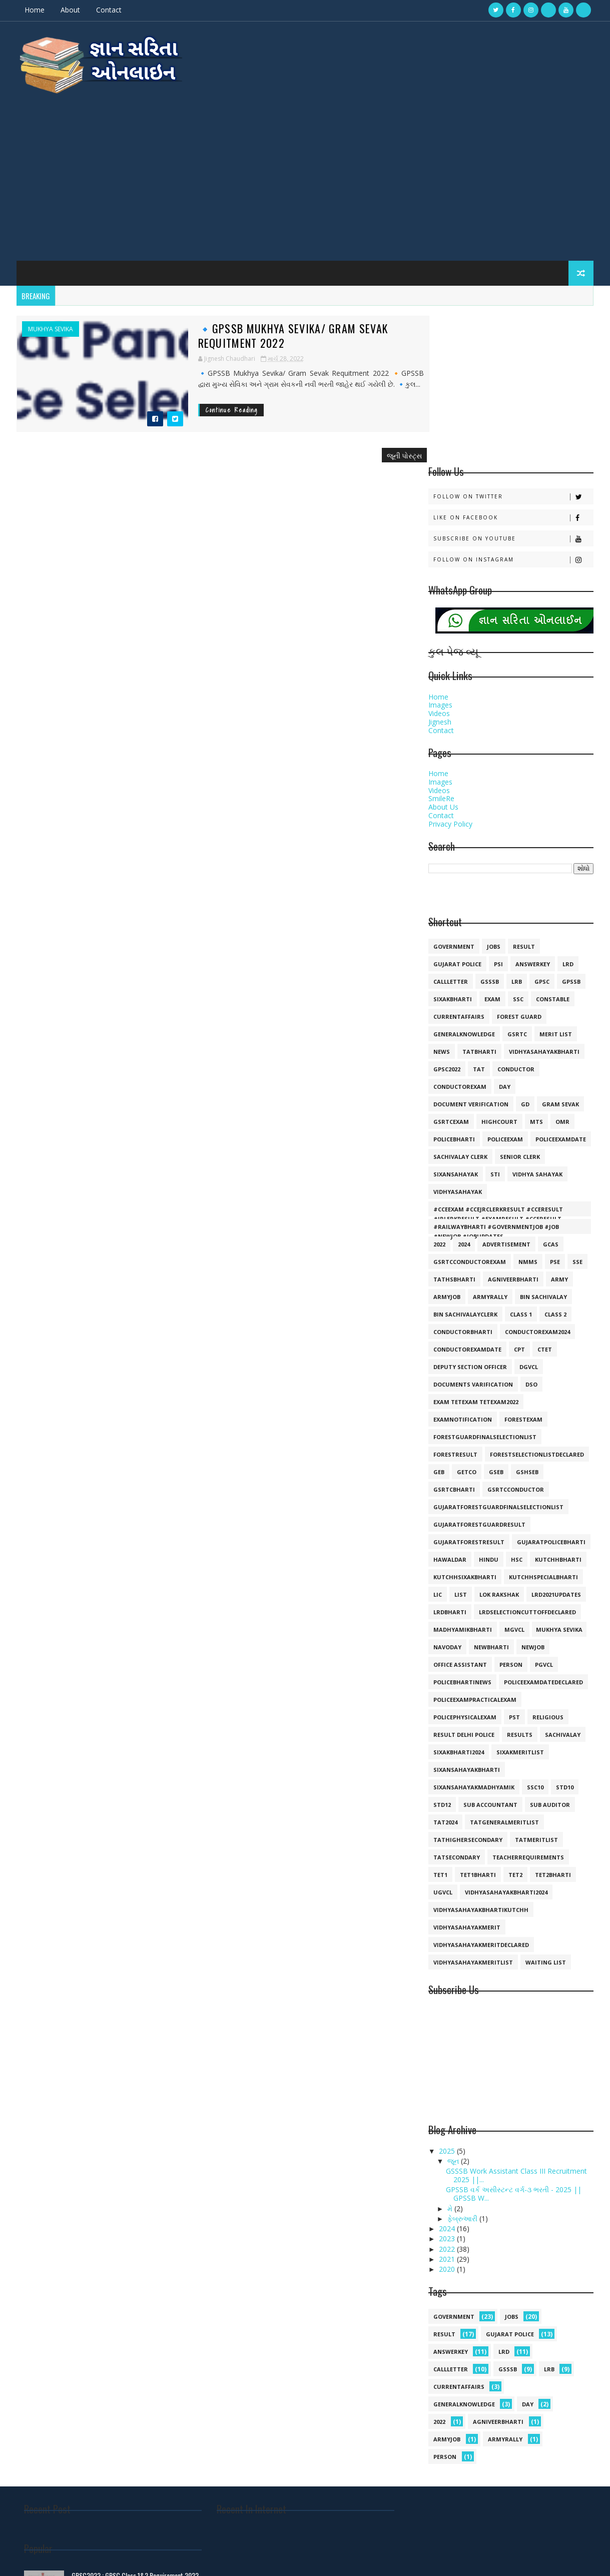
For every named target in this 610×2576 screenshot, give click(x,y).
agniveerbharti (512, 1125)
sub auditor (549, 1651)
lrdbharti (449, 1458)
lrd (567, 810)
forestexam (523, 1265)
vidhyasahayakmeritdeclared (480, 1791)
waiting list (545, 1808)
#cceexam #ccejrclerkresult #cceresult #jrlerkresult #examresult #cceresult (497, 1057)
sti (494, 1020)
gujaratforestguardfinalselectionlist (498, 1353)
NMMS (527, 1108)
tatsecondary (456, 1703)
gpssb (570, 828)
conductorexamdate (467, 1195)
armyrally (489, 1143)
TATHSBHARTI (454, 1125)
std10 (564, 1633)
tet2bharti (552, 1721)
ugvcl (442, 1738)
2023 (447, 2085)
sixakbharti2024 (458, 1598)
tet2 (515, 1721)
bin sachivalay (542, 1143)
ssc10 (534, 1633)
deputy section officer (469, 1213)
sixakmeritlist (519, 1598)
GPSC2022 (446, 915)
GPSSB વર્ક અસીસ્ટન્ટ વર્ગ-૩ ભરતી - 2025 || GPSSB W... (512, 2040)
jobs (493, 793)
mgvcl (514, 1476)
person (510, 1511)
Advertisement (506, 1090)
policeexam (504, 985)
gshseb (526, 1318)
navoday (447, 1493)
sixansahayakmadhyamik (473, 1633)
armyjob (446, 1143)
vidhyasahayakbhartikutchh (480, 1756)
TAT (478, 915)
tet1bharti (477, 1721)
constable (552, 845)
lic (437, 1441)
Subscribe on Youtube (512, 385)
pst (513, 1563)
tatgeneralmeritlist (503, 1668)
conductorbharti (462, 1178)
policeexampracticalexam (474, 1546)
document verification (470, 950)
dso (531, 1230)
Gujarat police (457, 810)
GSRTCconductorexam (469, 1108)
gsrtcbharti (453, 1336)
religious (547, 1563)
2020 (447, 2115)
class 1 (520, 1160)
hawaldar (449, 1406)
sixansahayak (455, 1020)
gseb (495, 1318)
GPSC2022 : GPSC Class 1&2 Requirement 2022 (506, 2387)
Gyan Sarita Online (137, 2558)
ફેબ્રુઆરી (463, 2065)
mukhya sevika (51, 324)
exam (492, 845)
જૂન (453, 2007)
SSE (577, 1108)
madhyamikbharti (462, 1476)
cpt (518, 1195)
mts (535, 968)
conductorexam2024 (536, 1178)
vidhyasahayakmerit (466, 1773)
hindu (488, 1406)
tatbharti (479, 898)
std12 (441, 1651)
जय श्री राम (417, 2422)
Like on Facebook (512, 364)
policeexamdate (560, 985)
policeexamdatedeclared (542, 1528)
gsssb (489, 828)
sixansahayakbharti (466, 1616)
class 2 (555, 1160)
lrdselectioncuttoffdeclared (526, 1458)
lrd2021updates (555, 1441)
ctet (544, 1195)
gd (524, 950)
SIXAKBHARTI (452, 845)
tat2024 (445, 1668)
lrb (516, 828)
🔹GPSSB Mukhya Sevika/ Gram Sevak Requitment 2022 (263, 330)
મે (450, 2054)
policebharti (453, 985)
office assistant (459, 1511)
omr (562, 968)
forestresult (455, 1301)
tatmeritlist (535, 1686)
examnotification (462, 1265)
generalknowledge (463, 880)
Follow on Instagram (512, 406)
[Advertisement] (305, 170)
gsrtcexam (450, 968)
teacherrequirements (527, 1703)
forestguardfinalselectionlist (484, 1283)
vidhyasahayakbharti (543, 898)
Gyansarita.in (92, 2558)
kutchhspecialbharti (542, 1423)
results (519, 1581)
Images (440, 551)
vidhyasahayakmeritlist (472, 1808)
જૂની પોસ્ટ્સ (383, 449)
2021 (447, 2105)
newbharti (490, 1493)
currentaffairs (458, 863)
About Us (443, 653)
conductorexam (459, 933)
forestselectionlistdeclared (536, 1301)
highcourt (499, 968)
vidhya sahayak (537, 1020)
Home (36, 10)
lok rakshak (498, 1441)
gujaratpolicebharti (550, 1388)
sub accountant (490, 1651)
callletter (450, 828)
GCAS (550, 1090)
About (71, 10)
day (504, 933)
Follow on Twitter (512, 343)
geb (438, 1318)
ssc (517, 845)
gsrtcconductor (515, 1336)
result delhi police (463, 1581)
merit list (555, 880)
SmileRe (441, 645)
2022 (439, 1090)
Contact (110, 10)
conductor (515, 915)
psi (497, 810)
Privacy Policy (450, 670)
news (441, 898)
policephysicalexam (464, 1563)
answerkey (532, 810)
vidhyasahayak (457, 1038)
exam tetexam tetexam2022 (475, 1248)
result (523, 793)
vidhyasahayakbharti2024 (505, 1738)
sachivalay (562, 1581)
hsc (516, 1406)
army (558, 1125)
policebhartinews (462, 1528)
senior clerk (519, 1003)
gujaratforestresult (468, 1388)
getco (466, 1318)
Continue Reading (202, 404)
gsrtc (516, 880)
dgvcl (528, 1213)
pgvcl (543, 1511)
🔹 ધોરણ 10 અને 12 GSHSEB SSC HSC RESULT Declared (513, 2449)
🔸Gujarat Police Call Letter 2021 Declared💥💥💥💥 (512, 2490)
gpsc (541, 828)
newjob (532, 1493)
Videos (438, 559)
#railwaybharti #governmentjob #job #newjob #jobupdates (495, 1074)
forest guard (518, 863)
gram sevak (559, 950)
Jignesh (439, 568)
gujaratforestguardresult (479, 1371)
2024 (463, 1090)
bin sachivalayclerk (465, 1160)
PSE (554, 1108)
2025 (447, 1997)
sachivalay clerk (460, 1003)
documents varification (472, 1230)
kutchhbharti (557, 1406)
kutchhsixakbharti (464, 1423)
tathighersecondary (467, 1686)
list (460, 1441)
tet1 (440, 1721)
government (453, 793)
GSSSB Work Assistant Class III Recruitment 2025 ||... (515, 2022)
